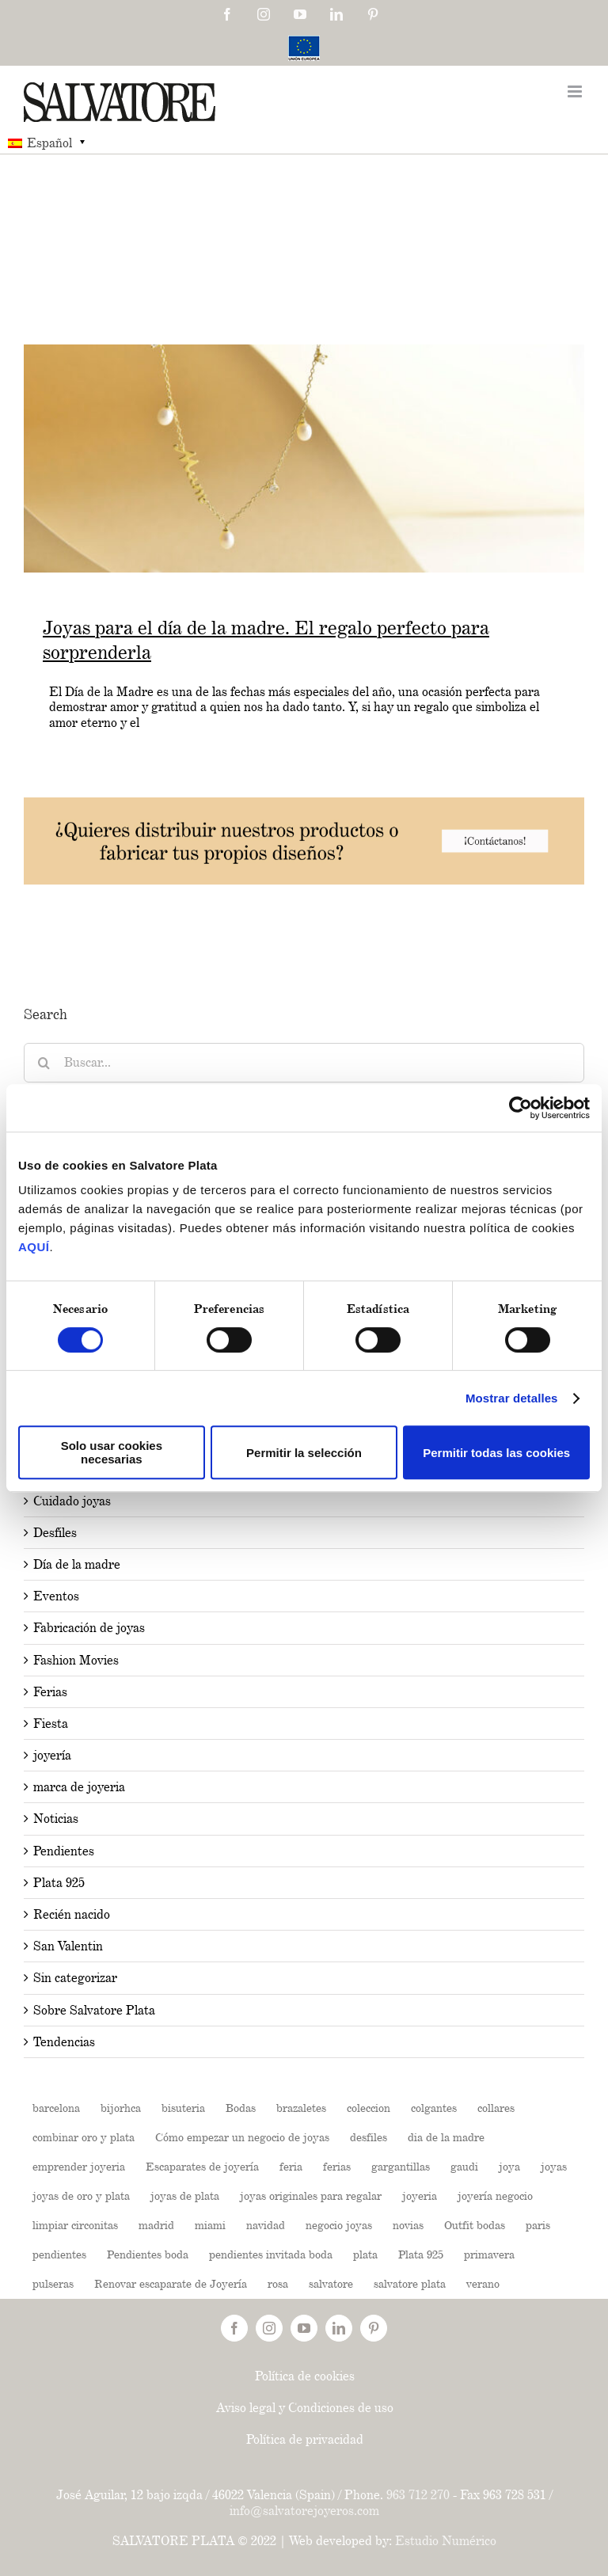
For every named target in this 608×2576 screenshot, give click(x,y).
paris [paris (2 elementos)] (538, 2225)
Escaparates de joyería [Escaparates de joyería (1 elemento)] (202, 2166)
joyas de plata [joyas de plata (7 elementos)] (184, 2195)
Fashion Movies (76, 1660)
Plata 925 (59, 1882)
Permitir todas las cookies (496, 1452)
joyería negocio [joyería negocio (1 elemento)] (495, 2195)
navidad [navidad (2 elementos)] (265, 2225)
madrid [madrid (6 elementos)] (156, 2225)
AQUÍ (34, 1247)
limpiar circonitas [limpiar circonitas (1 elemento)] (75, 2225)
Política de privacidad (304, 2439)
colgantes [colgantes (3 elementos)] (434, 2107)
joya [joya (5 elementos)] (509, 2166)
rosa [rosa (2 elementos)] (278, 2283)
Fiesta (50, 1723)
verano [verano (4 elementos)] (483, 2283)
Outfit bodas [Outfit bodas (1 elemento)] (474, 2225)
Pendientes (63, 1851)
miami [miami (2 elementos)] (210, 2225)
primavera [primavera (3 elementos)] (489, 2254)
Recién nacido (71, 1914)
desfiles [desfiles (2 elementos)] (368, 2137)
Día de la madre (76, 1564)
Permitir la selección (304, 1452)
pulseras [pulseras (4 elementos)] (53, 2283)
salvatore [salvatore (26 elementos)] (331, 2283)
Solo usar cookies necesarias (111, 1452)
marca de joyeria (79, 1786)
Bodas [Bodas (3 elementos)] (241, 2107)
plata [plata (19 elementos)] (365, 2254)
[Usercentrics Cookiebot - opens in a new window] (520, 1108)
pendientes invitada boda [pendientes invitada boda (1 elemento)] (270, 2254)
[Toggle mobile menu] (576, 91)
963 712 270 (418, 2494)
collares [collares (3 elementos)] (496, 2107)
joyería (52, 1755)
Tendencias (64, 2041)
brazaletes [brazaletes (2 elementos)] (301, 2107)
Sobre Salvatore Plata (94, 2010)
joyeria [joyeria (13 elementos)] (419, 2195)
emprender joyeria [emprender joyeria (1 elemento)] (78, 2166)
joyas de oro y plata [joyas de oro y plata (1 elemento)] (81, 2195)
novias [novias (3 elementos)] (408, 2225)
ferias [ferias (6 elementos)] (337, 2166)
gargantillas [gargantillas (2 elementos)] (400, 2166)
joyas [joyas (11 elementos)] (554, 2166)
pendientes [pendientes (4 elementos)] (59, 2254)
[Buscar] (43, 1063)
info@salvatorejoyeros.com (304, 2510)
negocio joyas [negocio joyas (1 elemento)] (339, 2225)
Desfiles (55, 1532)
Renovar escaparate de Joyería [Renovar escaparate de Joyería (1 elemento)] (170, 2283)
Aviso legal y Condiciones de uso (304, 2407)
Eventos (56, 1596)
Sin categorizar (75, 1977)
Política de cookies (305, 2376)
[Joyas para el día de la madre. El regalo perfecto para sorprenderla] (304, 458)
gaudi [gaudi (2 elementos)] (464, 2166)
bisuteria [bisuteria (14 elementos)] (183, 2107)
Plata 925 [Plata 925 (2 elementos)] (420, 2254)
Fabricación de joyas (89, 1627)
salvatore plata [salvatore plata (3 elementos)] (410, 2283)
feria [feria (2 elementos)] (290, 2166)
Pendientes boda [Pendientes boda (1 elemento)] (147, 2254)
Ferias (50, 1691)
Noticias (55, 1818)
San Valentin (68, 1946)
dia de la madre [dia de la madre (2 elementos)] (446, 2137)
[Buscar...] (304, 1063)
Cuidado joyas (72, 1501)
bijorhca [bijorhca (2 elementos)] (121, 2107)
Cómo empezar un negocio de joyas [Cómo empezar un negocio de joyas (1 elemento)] (242, 2137)
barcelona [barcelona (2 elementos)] (56, 2107)
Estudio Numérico (445, 2540)
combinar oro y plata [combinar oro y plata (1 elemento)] (83, 2137)
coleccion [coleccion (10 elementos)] (368, 2107)
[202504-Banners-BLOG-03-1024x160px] (304, 804)
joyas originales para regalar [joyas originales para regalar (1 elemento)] (311, 2195)
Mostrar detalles (512, 1398)
